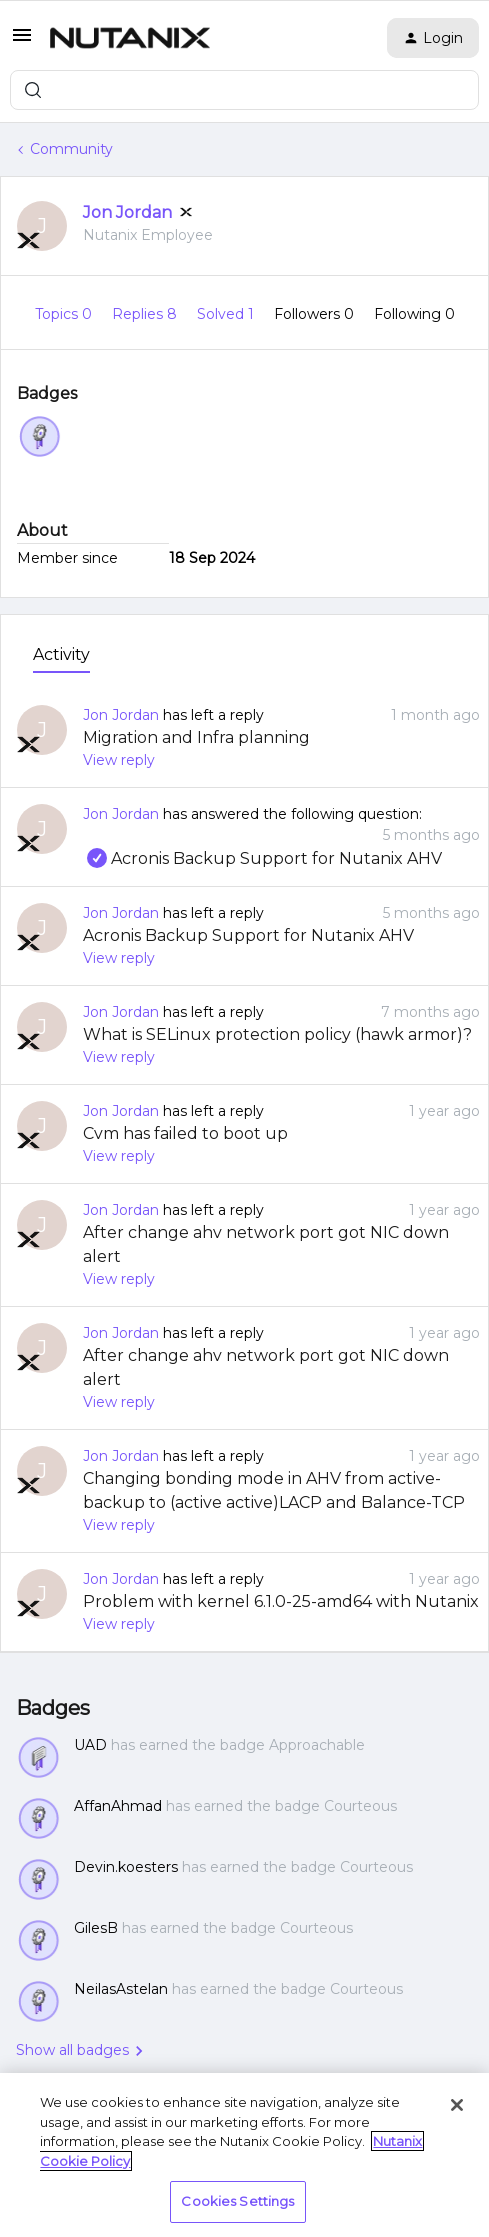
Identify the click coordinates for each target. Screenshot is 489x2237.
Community (71, 149)
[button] (22, 42)
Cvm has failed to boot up (185, 1133)
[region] (244, 2155)
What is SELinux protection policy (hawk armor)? (277, 1034)
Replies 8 (146, 314)
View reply (119, 760)
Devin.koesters (126, 1867)
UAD (90, 1745)
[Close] (457, 2105)
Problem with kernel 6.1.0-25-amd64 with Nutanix (281, 1601)
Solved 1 (227, 314)
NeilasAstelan (121, 1989)
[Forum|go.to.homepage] (130, 38)
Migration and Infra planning (196, 737)
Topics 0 (65, 314)
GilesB (96, 1928)
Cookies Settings (237, 2201)
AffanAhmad (118, 1806)
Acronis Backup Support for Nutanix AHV (262, 858)
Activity (61, 654)
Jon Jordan (127, 212)
